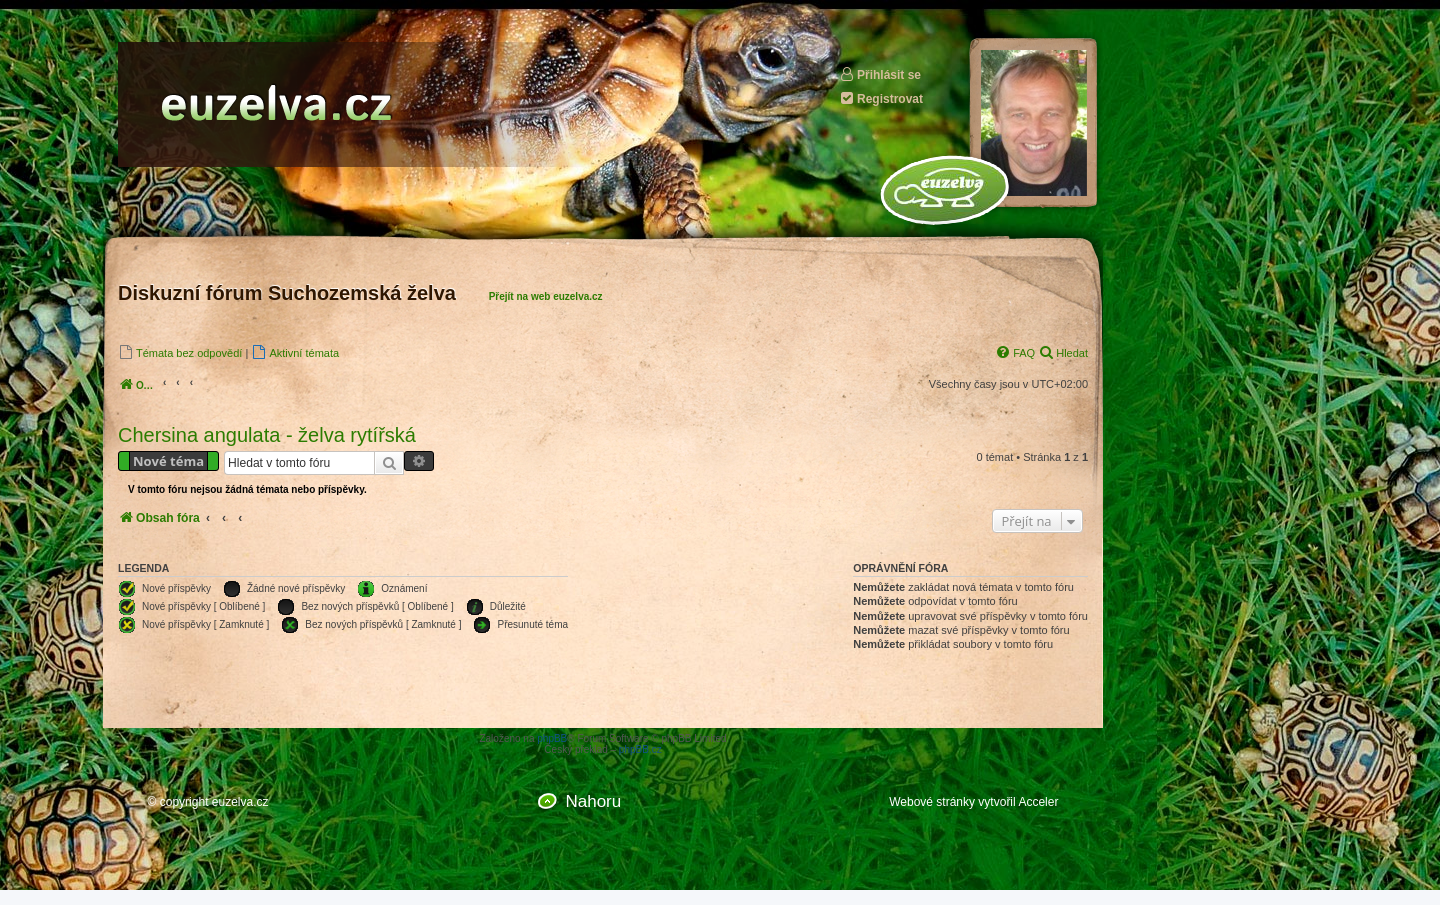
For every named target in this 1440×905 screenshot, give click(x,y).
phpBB (552, 738)
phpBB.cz (640, 749)
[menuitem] (180, 352)
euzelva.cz (240, 802)
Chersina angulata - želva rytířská (267, 435)
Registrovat (881, 98)
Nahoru (593, 801)
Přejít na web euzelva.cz (546, 296)
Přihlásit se (880, 74)
